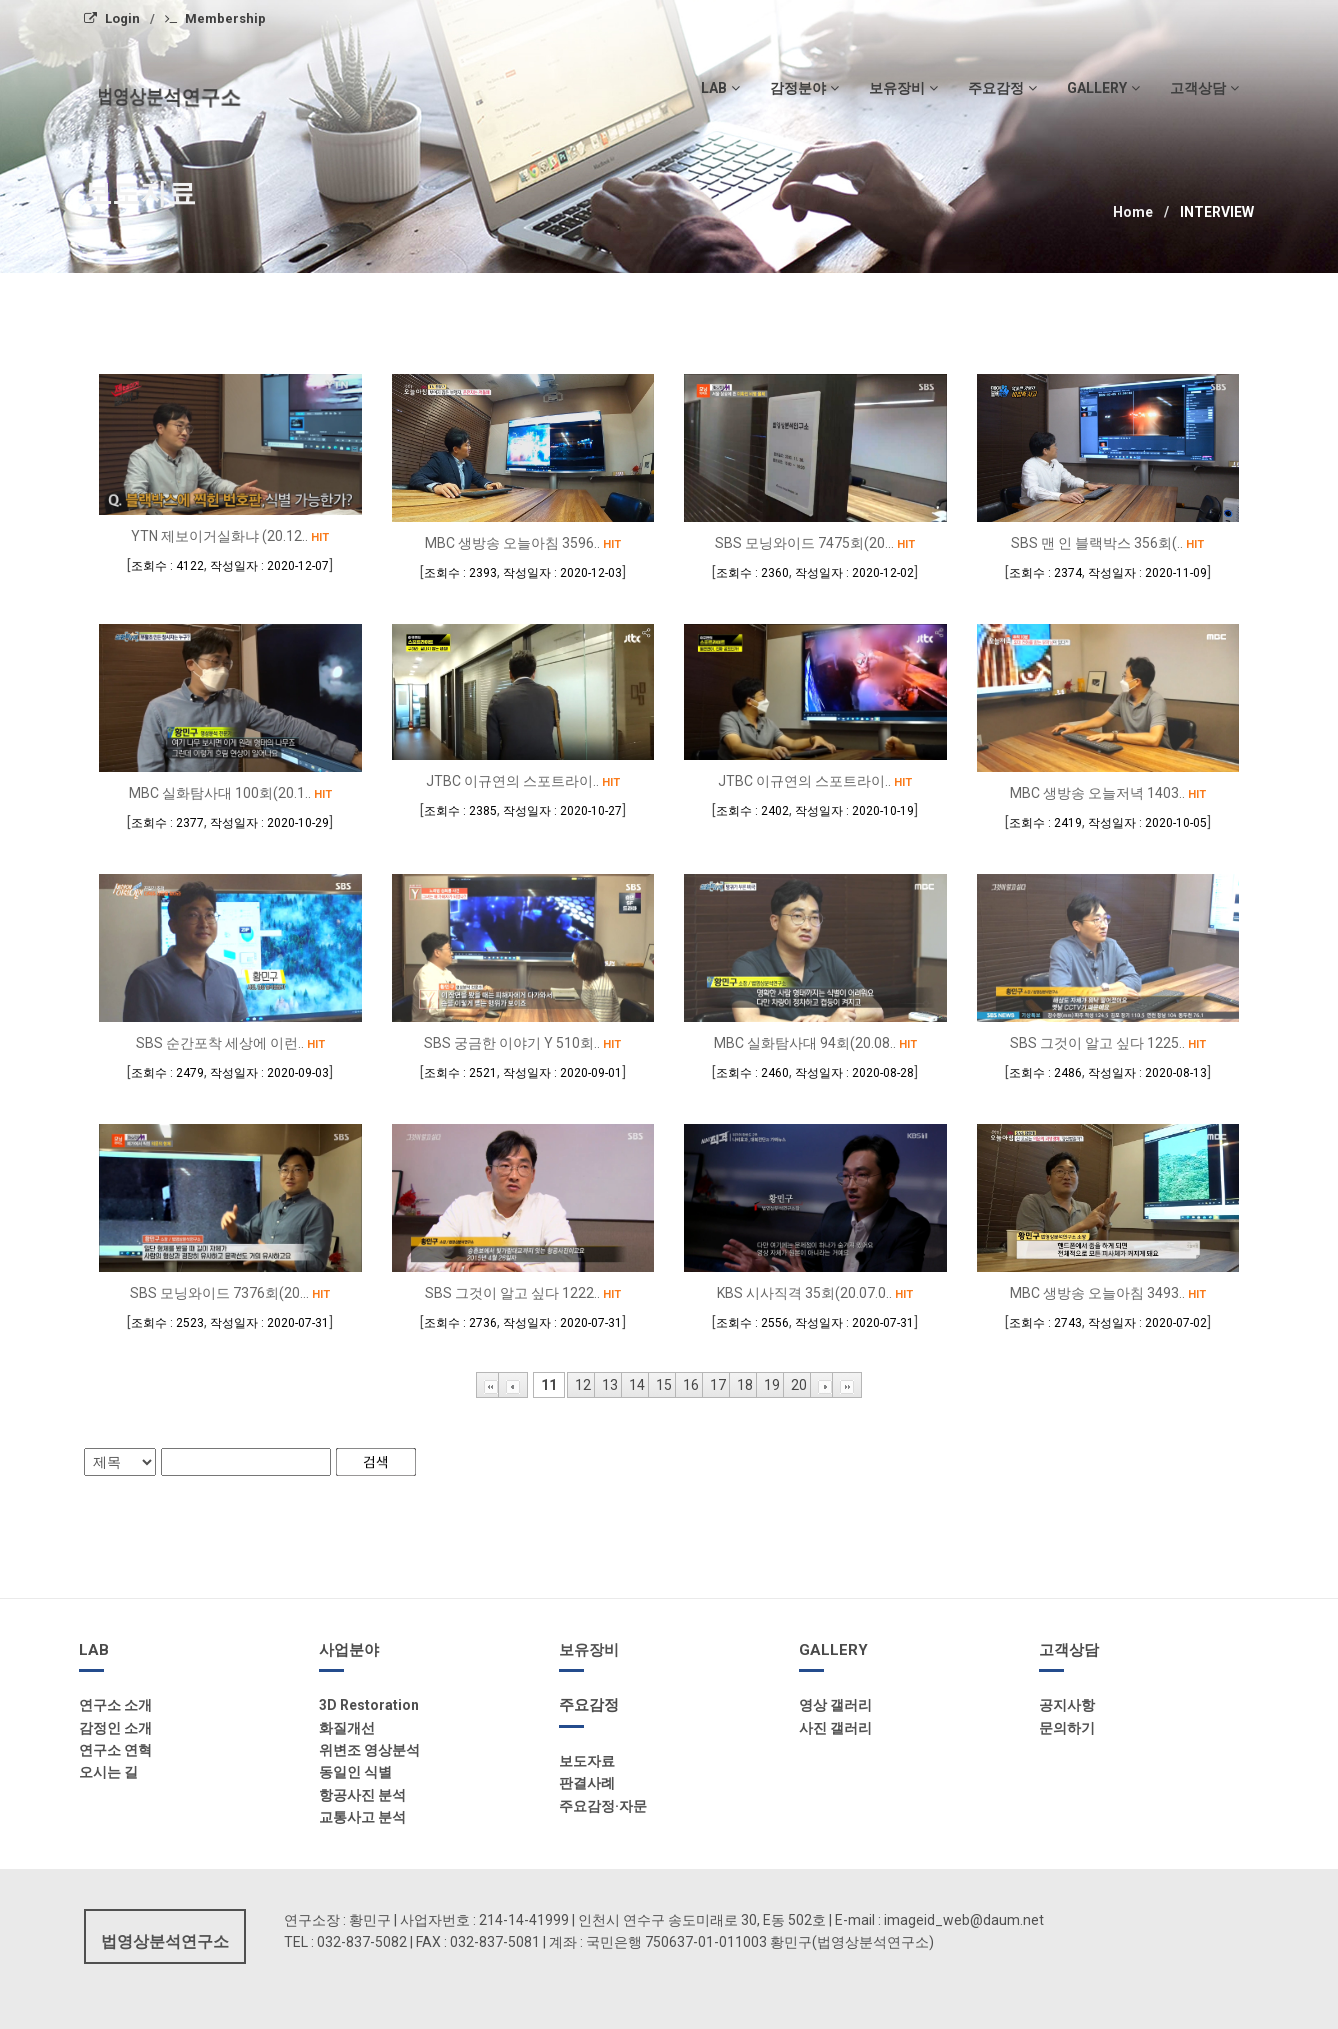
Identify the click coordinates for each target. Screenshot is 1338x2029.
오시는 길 (108, 1772)
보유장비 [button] (903, 88)
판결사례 (587, 1783)
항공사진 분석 (362, 1795)
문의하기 (1067, 1728)
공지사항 (1067, 1705)
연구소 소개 (115, 1705)
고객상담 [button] (1204, 88)
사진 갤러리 (835, 1728)
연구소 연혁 (115, 1750)
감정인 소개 (115, 1728)
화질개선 (347, 1728)
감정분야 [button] (804, 88)
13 (610, 1385)
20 (799, 1385)
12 (583, 1385)
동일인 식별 (355, 1772)
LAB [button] (720, 88)
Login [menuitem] (112, 18)
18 (745, 1385)
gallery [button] (1103, 88)
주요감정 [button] (1002, 88)
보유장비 (589, 1650)
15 (664, 1385)
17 (718, 1385)
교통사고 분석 (362, 1817)
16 (691, 1385)
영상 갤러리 (835, 1705)
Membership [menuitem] (215, 18)
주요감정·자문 (603, 1806)
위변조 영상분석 (369, 1750)
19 (772, 1385)
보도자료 (587, 1761)
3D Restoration (369, 1705)
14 (637, 1385)
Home (1133, 212)
